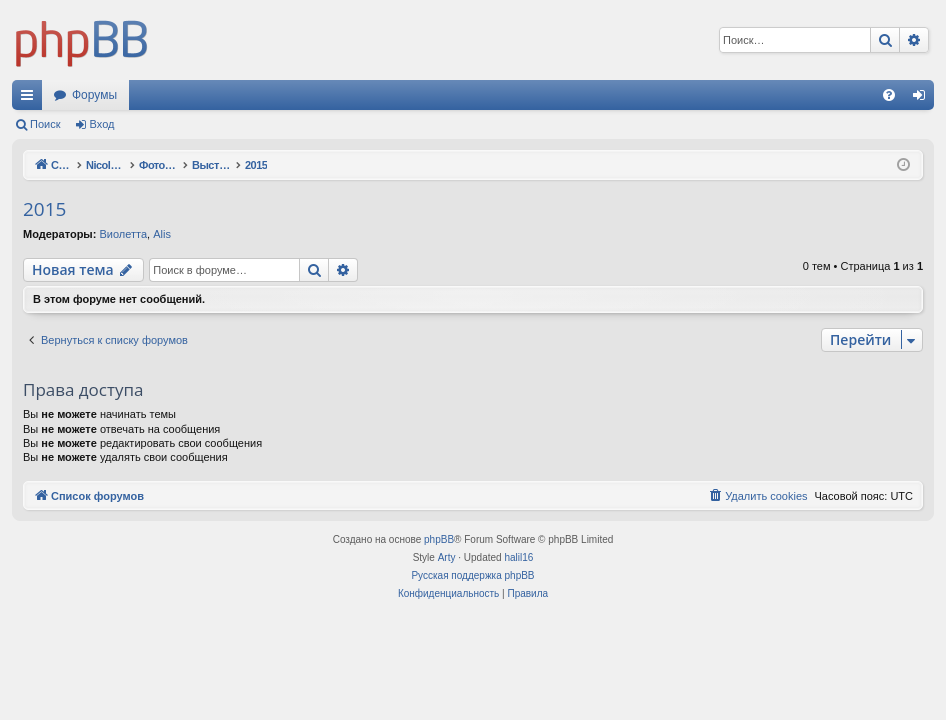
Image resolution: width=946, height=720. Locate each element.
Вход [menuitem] (923, 99)
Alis (162, 234)
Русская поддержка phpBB (472, 575)
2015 (44, 209)
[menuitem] (889, 95)
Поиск (45, 124)
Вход (102, 124)
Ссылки (31, 99)
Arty (447, 557)
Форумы (94, 95)
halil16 (518, 557)
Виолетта (123, 234)
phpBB (439, 539)
